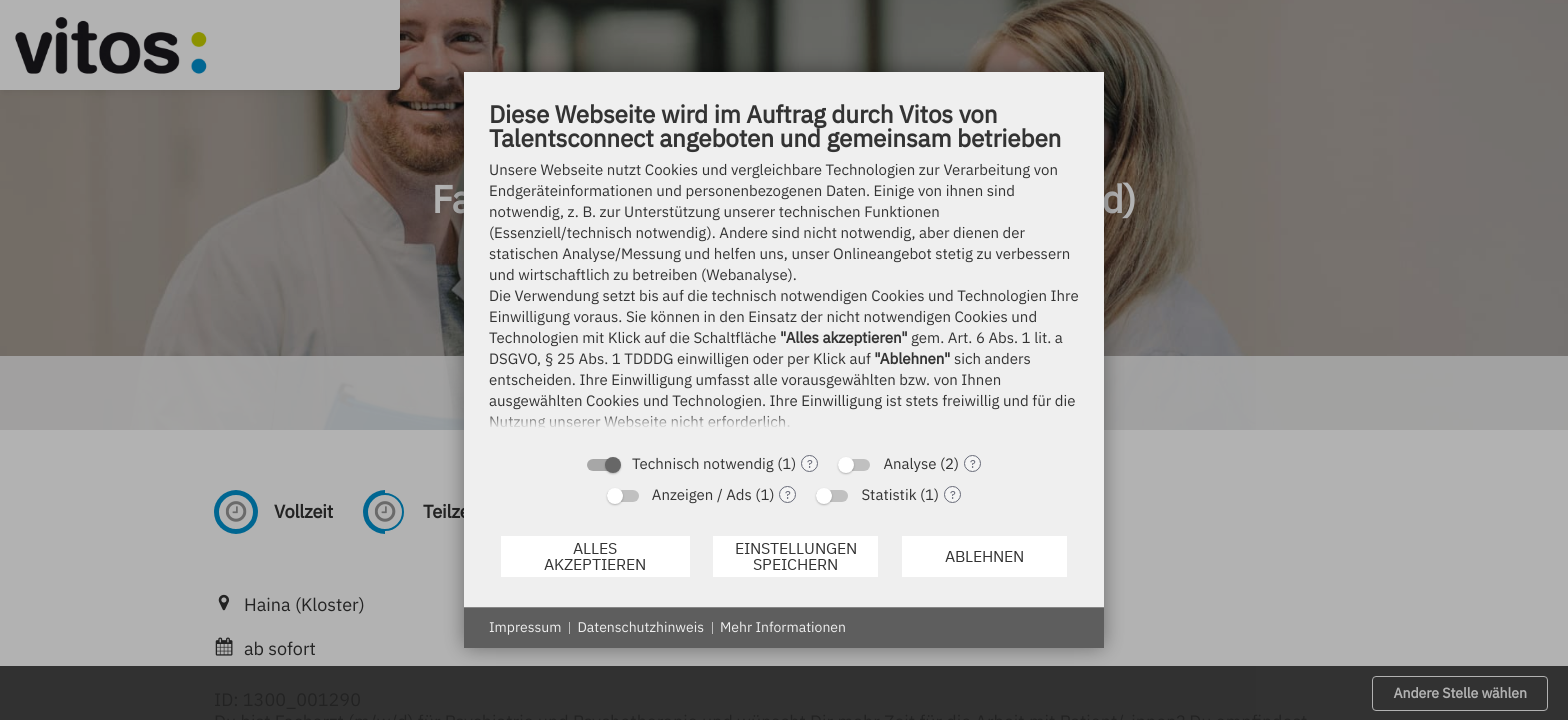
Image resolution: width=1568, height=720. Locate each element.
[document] (784, 270)
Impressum (525, 627)
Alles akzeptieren (595, 556)
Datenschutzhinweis (640, 627)
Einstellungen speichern (796, 556)
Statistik (888, 495)
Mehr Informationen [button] (783, 627)
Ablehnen (984, 556)
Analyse (909, 464)
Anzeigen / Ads (702, 495)
